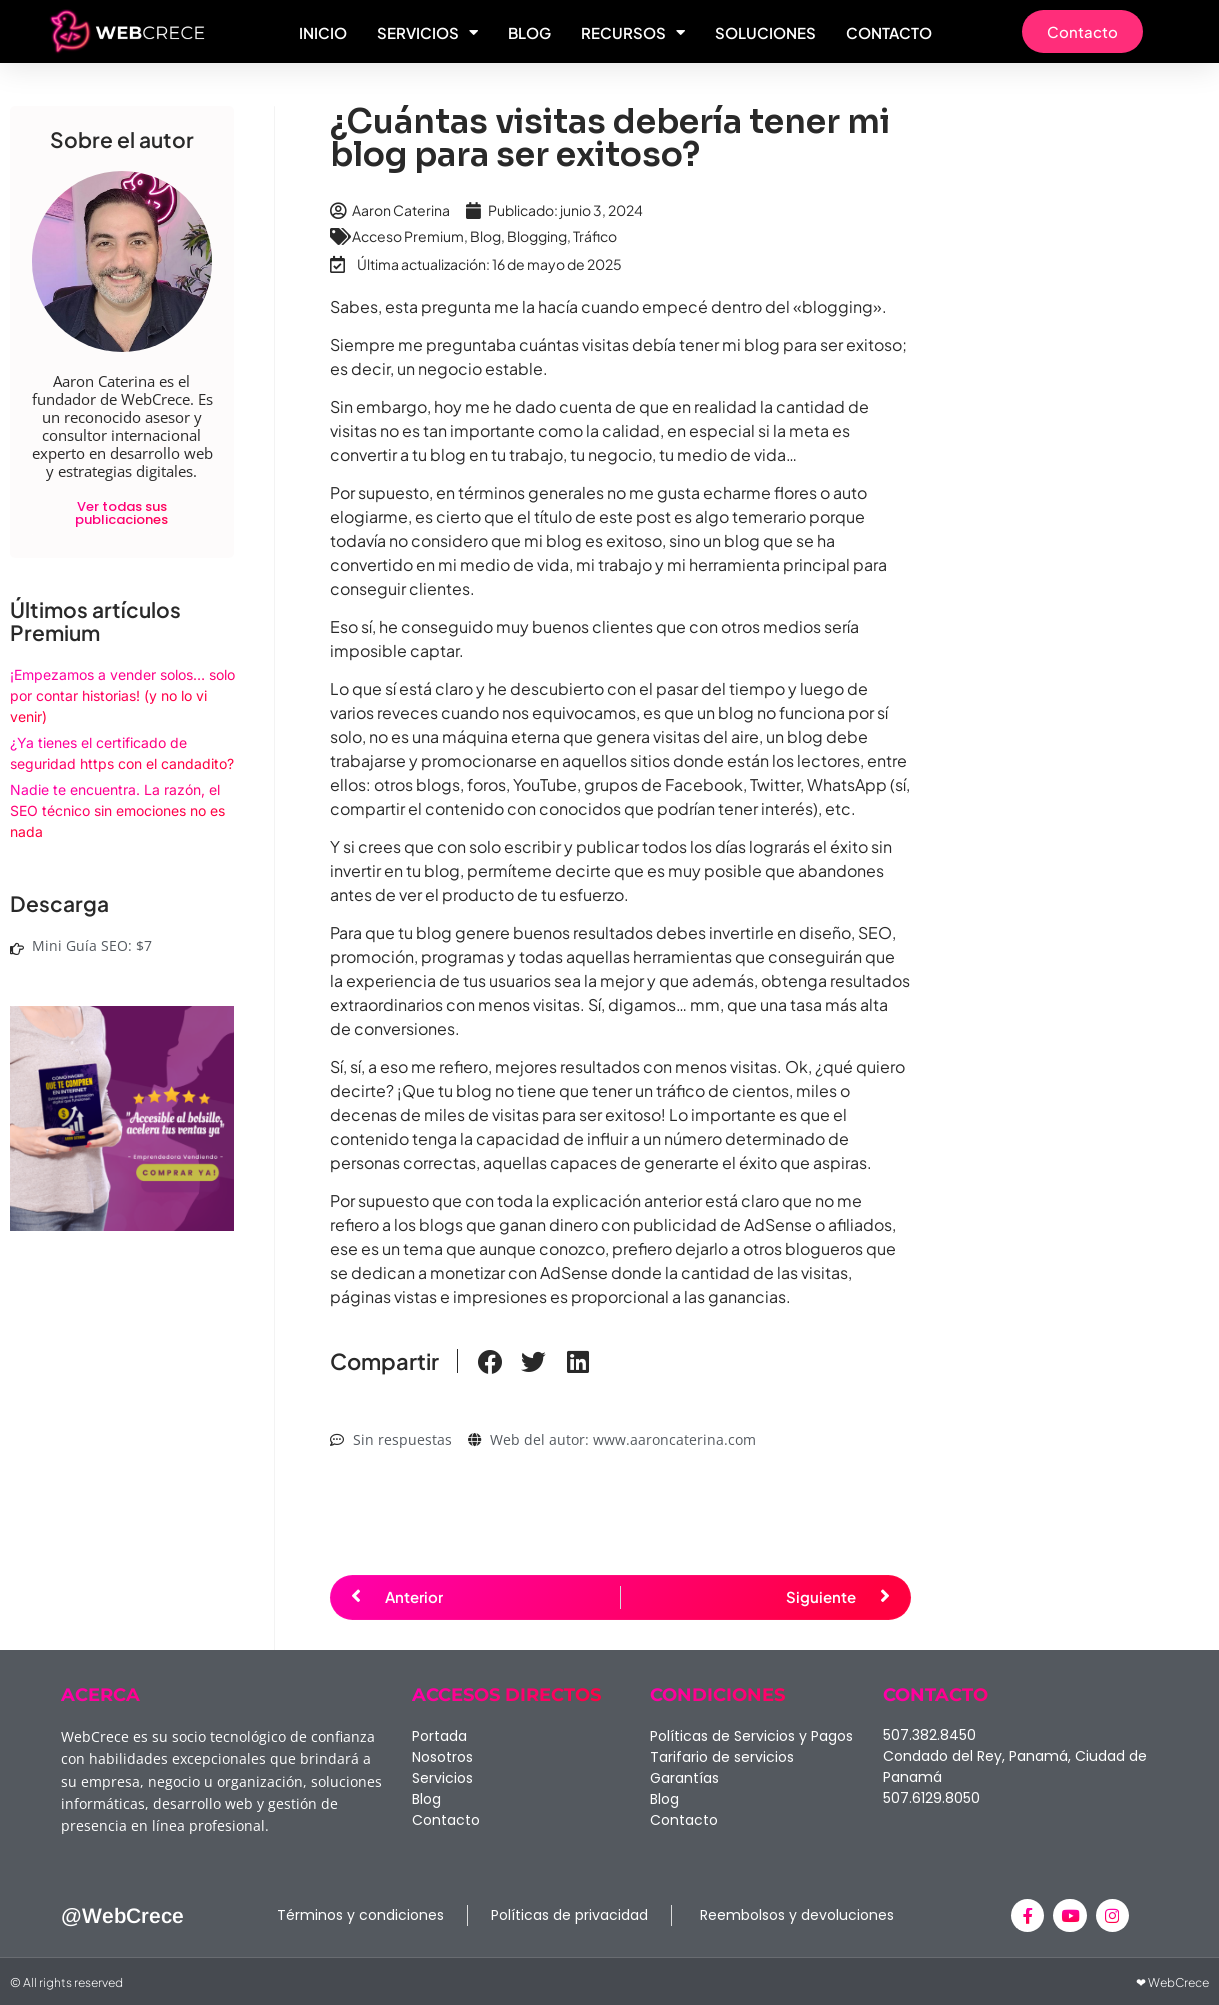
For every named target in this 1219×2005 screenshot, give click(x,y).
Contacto (889, 32)
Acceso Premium (408, 236)
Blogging (537, 236)
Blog (529, 32)
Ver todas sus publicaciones (121, 513)
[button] (490, 1362)
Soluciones (765, 32)
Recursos (633, 32)
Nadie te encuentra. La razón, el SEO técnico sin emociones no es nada (117, 810)
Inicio (323, 32)
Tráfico (595, 236)
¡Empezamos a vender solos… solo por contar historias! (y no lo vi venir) (122, 695)
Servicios (427, 32)
